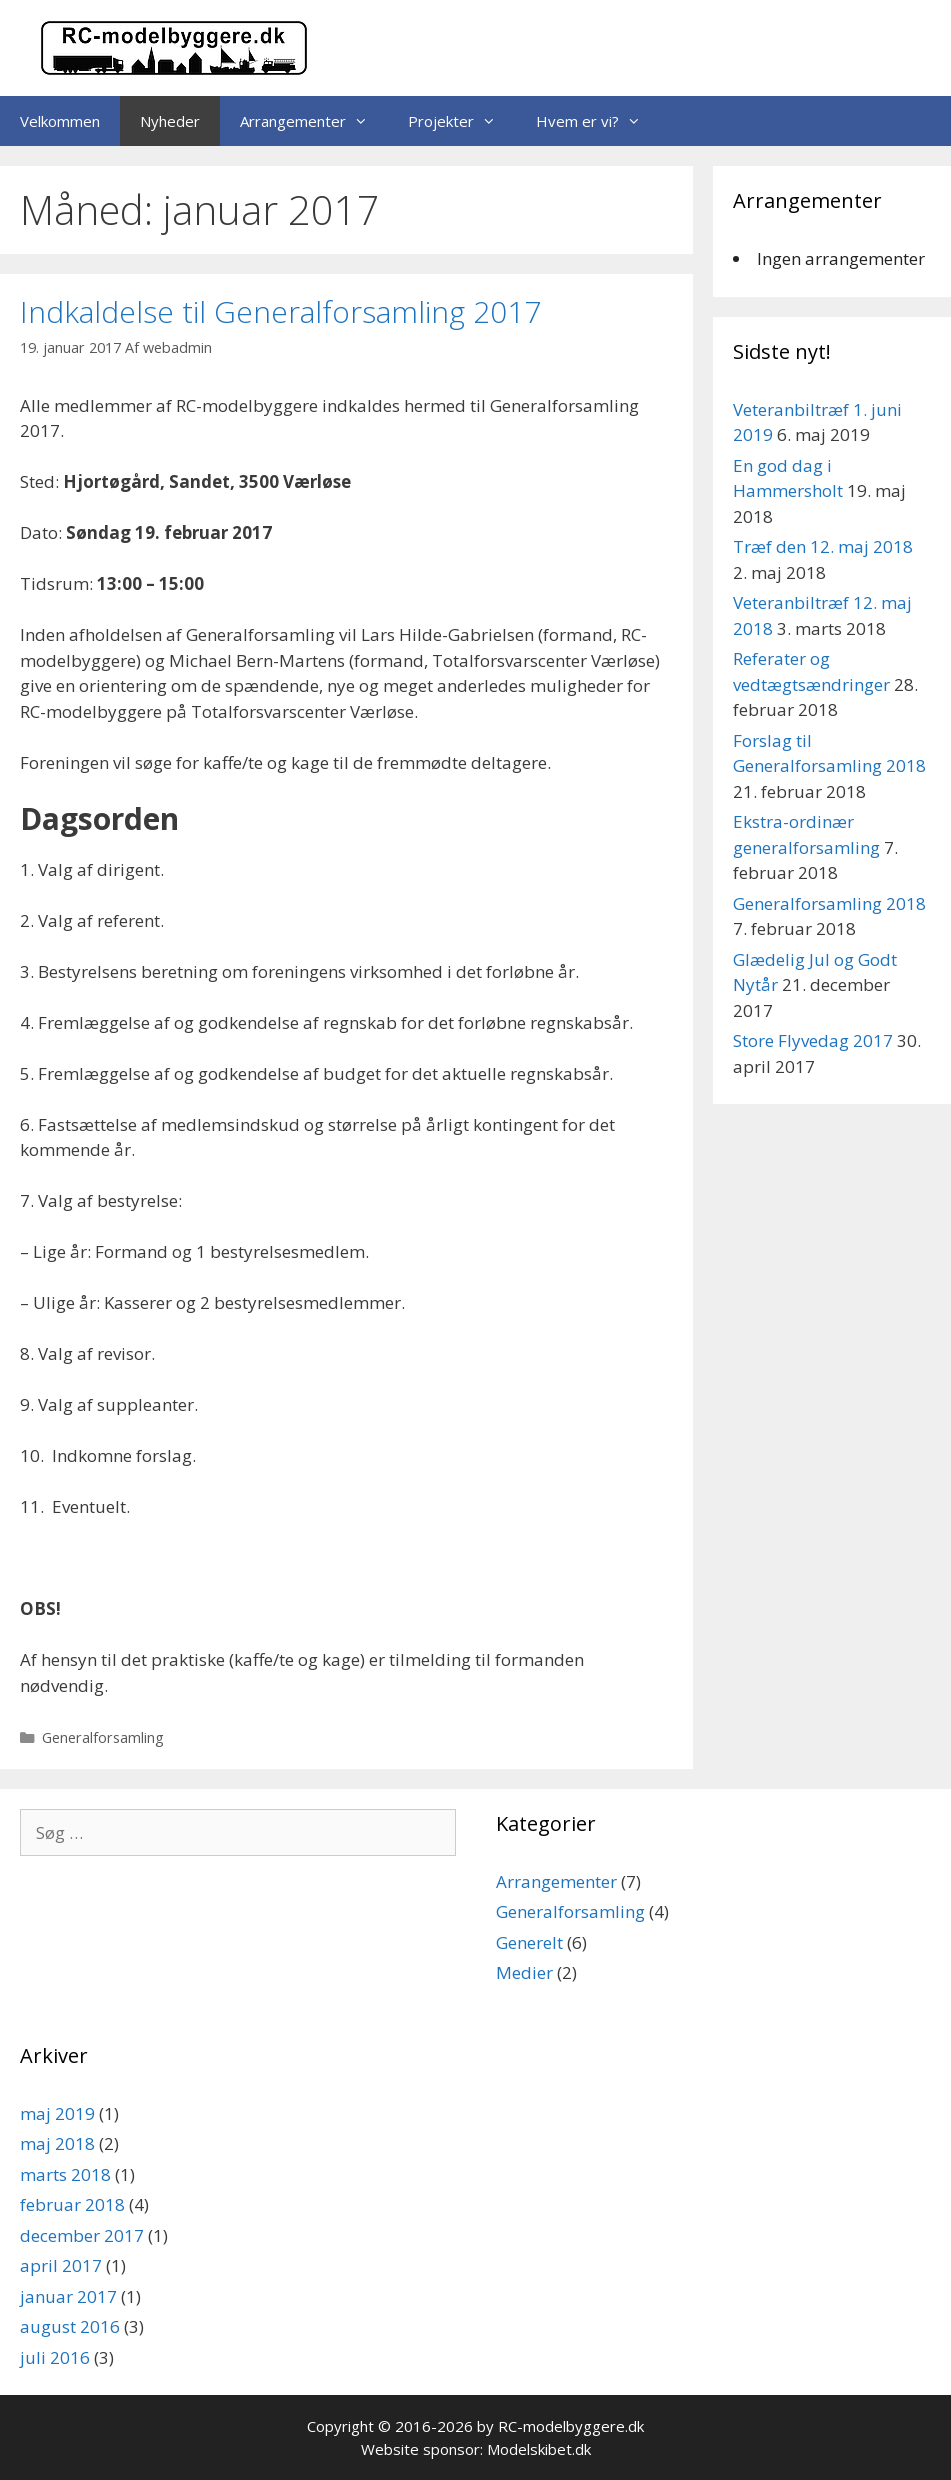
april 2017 (61, 2265)
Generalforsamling (103, 1737)
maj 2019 (57, 2113)
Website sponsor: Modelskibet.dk (476, 2449)
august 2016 (70, 2326)
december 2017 (82, 2235)
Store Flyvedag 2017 (813, 1040)
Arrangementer (314, 121)
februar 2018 (72, 2204)
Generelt (529, 1942)
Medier (524, 1972)
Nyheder (170, 121)
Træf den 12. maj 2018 (823, 546)
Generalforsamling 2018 (829, 903)
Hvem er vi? (598, 121)
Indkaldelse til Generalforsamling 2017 (280, 311)
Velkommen (60, 121)
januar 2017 (68, 2296)
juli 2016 (55, 2357)
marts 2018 (65, 2174)
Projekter (462, 121)
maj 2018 (57, 2143)
